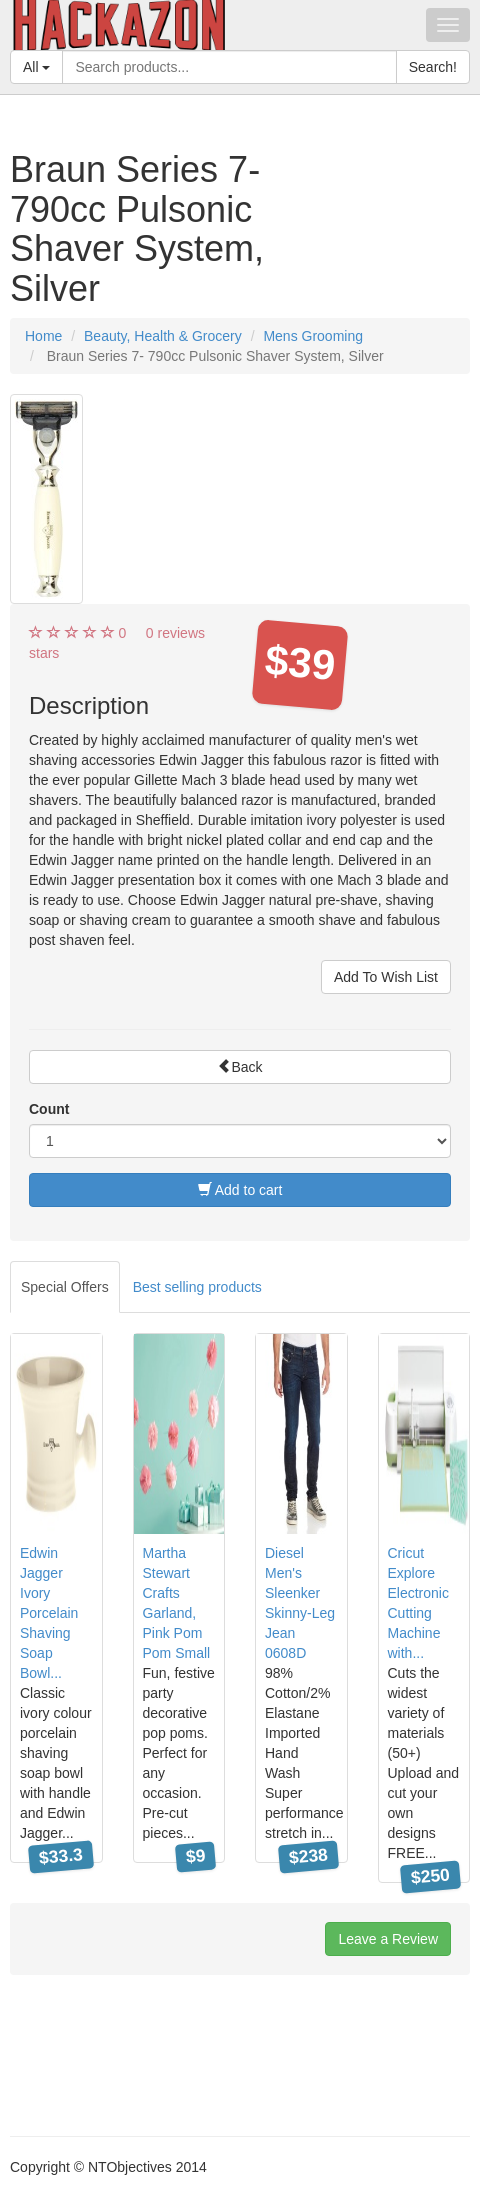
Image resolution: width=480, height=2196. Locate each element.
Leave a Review (388, 1939)
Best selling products (197, 1287)
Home (43, 336)
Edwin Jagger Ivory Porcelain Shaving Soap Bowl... (49, 1613)
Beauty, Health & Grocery (163, 336)
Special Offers (65, 1287)
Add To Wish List (386, 977)
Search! (433, 67)
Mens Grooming (313, 336)
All (36, 67)
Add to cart (240, 1190)
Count (49, 1109)
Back (239, 1067)
